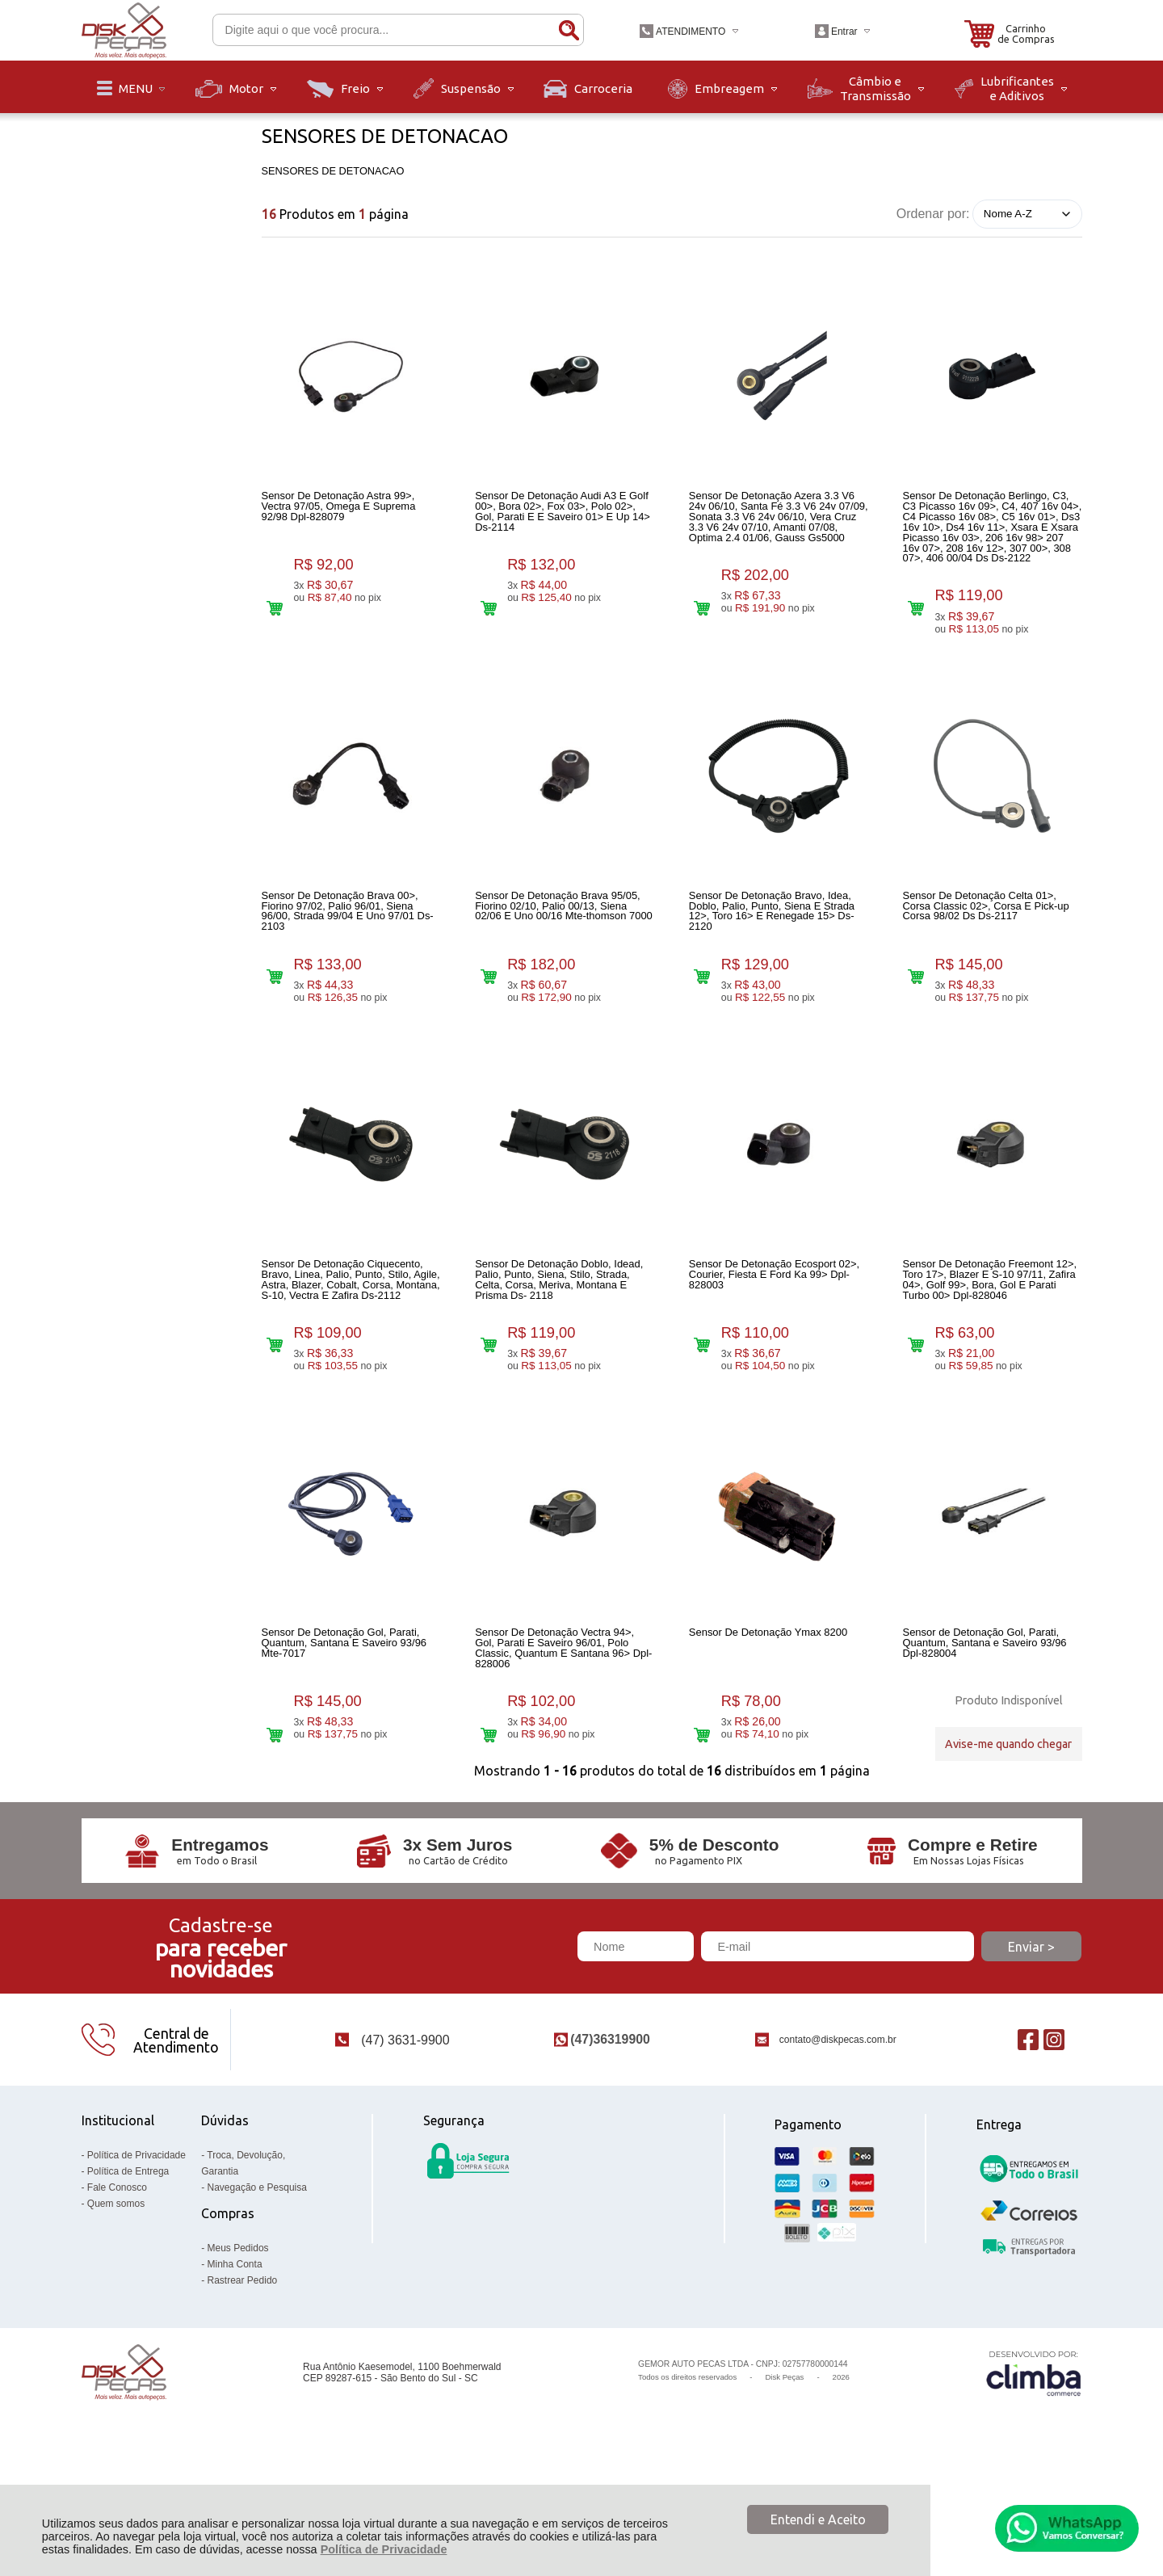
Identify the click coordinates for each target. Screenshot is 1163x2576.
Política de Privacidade (384, 2549)
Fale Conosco (117, 2282)
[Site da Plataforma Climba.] (1033, 2466)
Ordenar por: (933, 213)
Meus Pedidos (238, 2342)
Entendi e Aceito (818, 2519)
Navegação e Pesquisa (257, 2282)
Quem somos (116, 2298)
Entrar (844, 31)
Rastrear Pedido (243, 2375)
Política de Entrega (128, 2265)
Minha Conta (235, 2358)
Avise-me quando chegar (1008, 1811)
